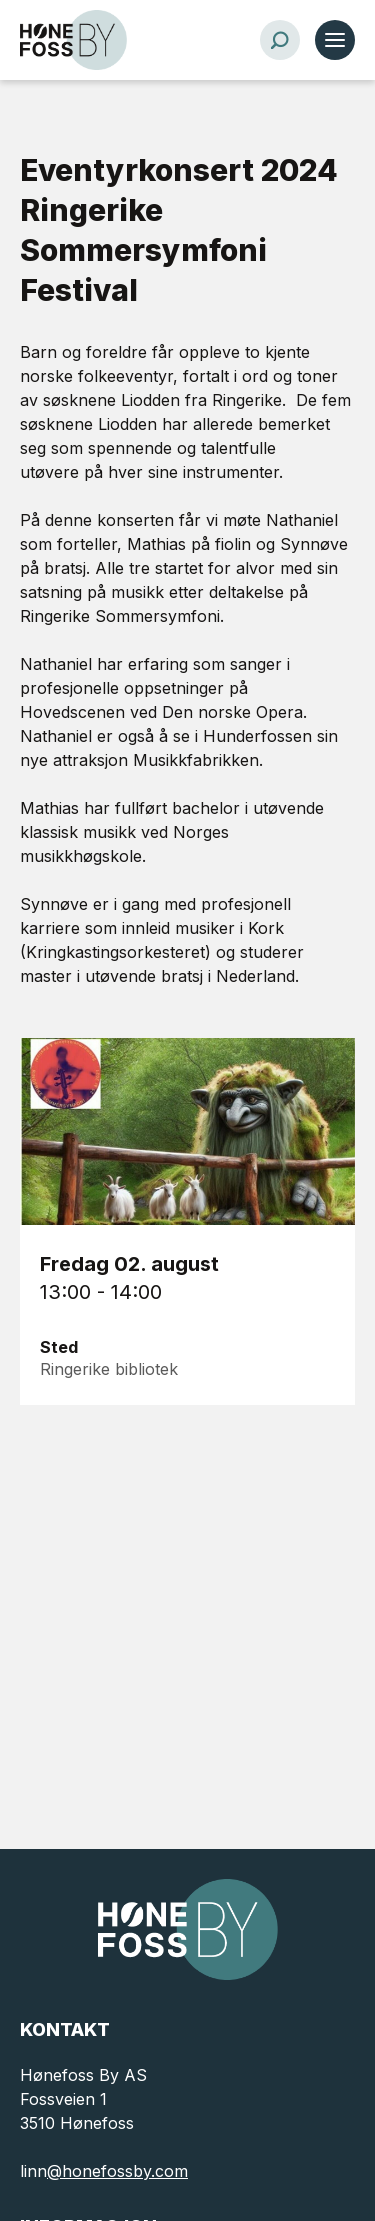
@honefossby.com (117, 2171)
